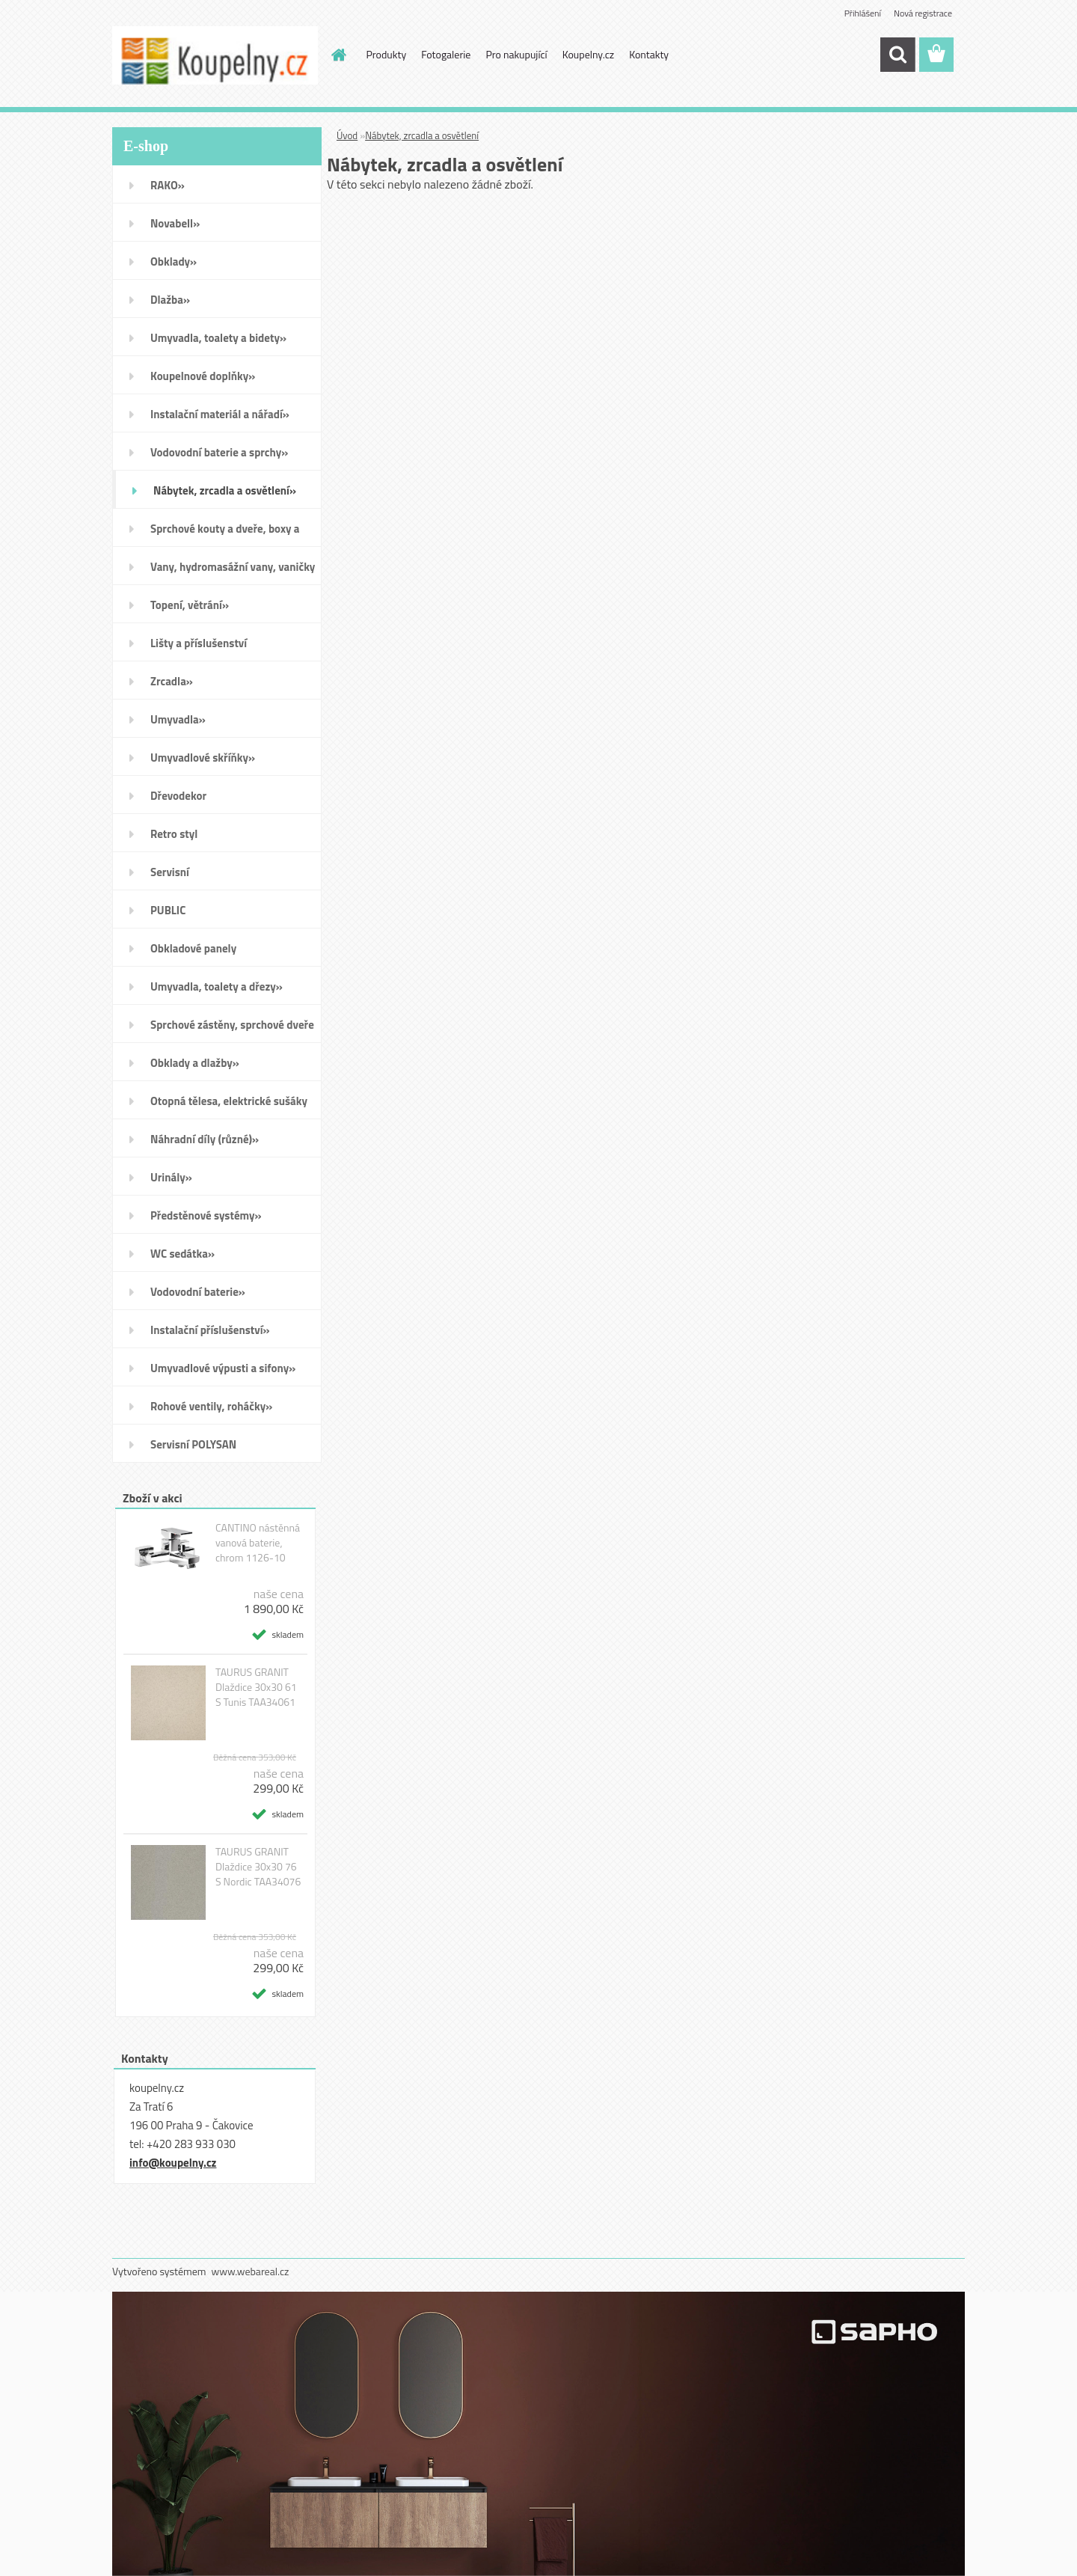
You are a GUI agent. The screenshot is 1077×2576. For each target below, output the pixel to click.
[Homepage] (338, 54)
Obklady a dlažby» (194, 1062)
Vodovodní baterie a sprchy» (219, 452)
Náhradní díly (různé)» (204, 1139)
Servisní (169, 872)
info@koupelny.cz (172, 2162)
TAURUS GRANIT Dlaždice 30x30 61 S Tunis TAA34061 (256, 1687)
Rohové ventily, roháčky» (211, 1406)
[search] (897, 54)
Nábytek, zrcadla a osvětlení (422, 135)
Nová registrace (923, 13)
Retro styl (173, 833)
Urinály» (171, 1177)
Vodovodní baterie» (197, 1291)
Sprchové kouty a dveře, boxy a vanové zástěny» (224, 533)
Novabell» (175, 223)
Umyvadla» (178, 719)
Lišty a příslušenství (198, 643)
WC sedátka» (182, 1253)
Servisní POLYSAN (193, 1444)
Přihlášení (862, 13)
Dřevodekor (178, 795)
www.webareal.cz (250, 2271)
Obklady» (173, 261)
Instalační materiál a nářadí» (219, 414)
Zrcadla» (171, 681)
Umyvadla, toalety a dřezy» (216, 986)
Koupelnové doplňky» (202, 376)
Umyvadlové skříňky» (202, 757)
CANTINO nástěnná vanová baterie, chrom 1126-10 (257, 1542)
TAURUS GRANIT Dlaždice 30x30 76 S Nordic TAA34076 (258, 1866)
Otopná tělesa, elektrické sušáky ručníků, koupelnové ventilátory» (230, 1105)
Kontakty (649, 54)
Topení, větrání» (189, 605)
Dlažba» (170, 299)
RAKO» (167, 185)
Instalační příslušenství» (210, 1330)
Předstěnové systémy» (206, 1215)
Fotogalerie (445, 54)
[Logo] (215, 55)
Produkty (386, 54)
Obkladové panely (193, 948)
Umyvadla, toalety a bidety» (218, 337)
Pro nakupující (516, 54)
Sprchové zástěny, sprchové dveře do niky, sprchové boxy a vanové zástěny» (232, 1029)
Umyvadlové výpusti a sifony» (222, 1368)
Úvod (347, 135)
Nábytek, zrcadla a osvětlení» (224, 490)
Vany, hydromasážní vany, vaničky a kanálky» (232, 571)
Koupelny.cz (588, 54)
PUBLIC (167, 910)
